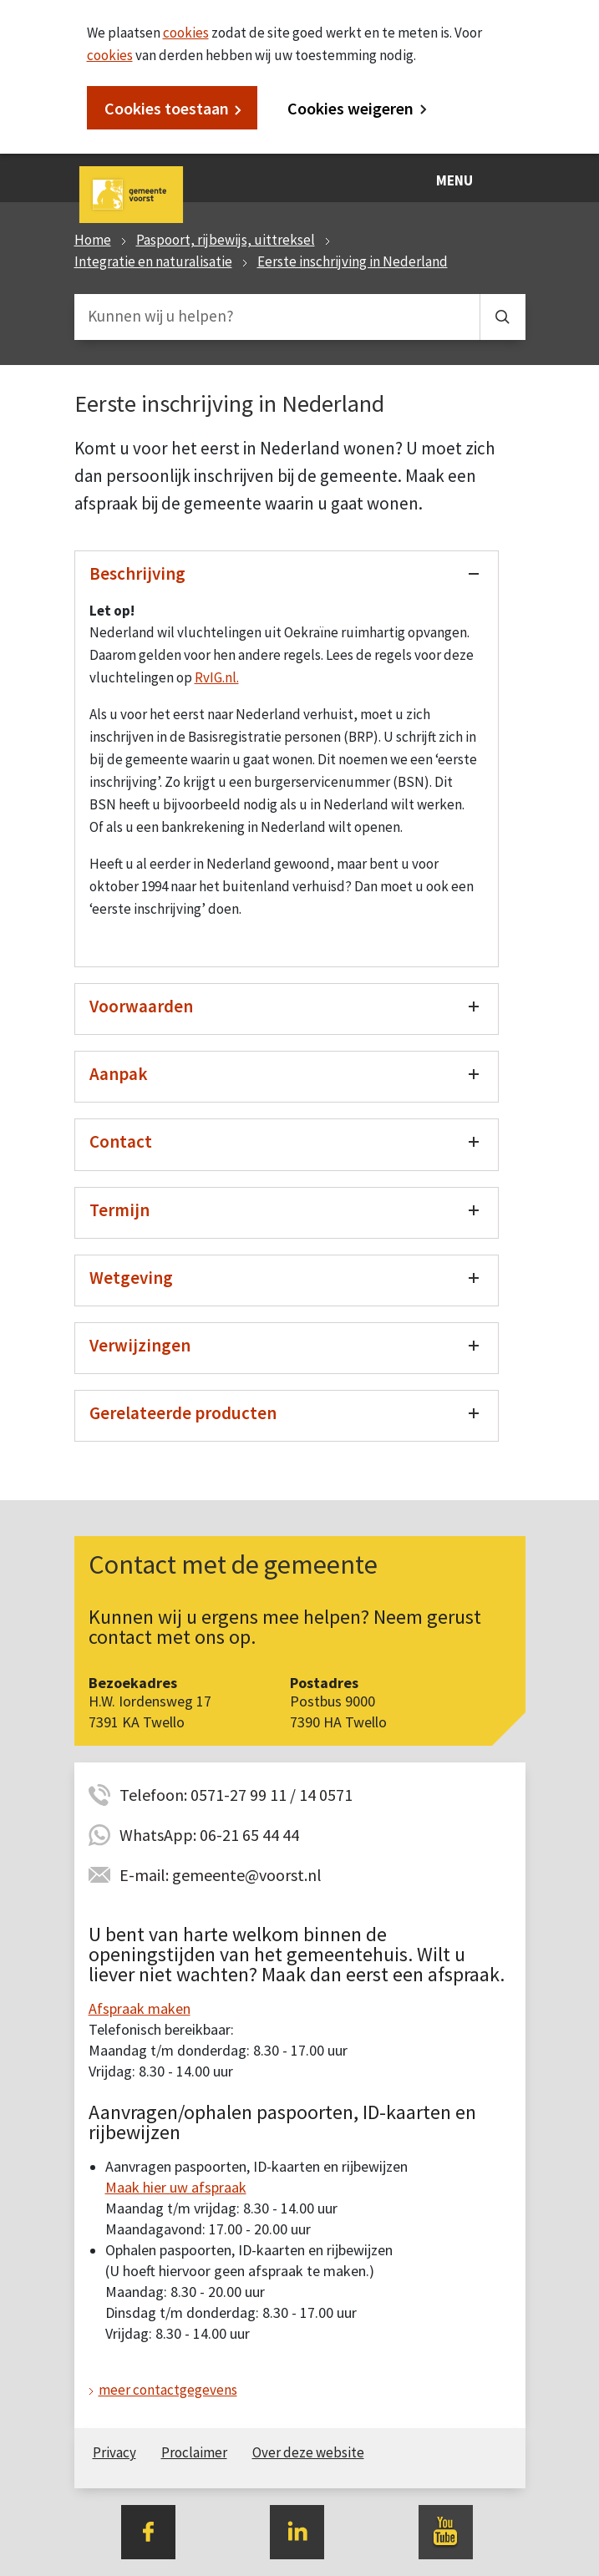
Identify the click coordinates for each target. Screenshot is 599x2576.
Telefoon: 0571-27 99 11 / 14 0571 (236, 1794)
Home (92, 240)
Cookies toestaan (166, 108)
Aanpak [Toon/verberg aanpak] (118, 1073)
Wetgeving (131, 1277)
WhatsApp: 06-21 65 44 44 (209, 1834)
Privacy (114, 2452)
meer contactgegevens (168, 2390)
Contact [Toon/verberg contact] (120, 1141)
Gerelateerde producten (183, 1413)
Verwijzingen (139, 1345)
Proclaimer (194, 2452)
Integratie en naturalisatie (153, 261)
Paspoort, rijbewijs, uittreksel (225, 240)
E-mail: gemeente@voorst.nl (220, 1874)
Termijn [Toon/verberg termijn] (119, 1210)
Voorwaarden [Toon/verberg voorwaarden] (141, 1006)
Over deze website (308, 2452)
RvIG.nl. (217, 677)
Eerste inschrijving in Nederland (352, 261)
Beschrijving (137, 573)
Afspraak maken (139, 2008)
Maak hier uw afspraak (175, 2187)
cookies (186, 32)
